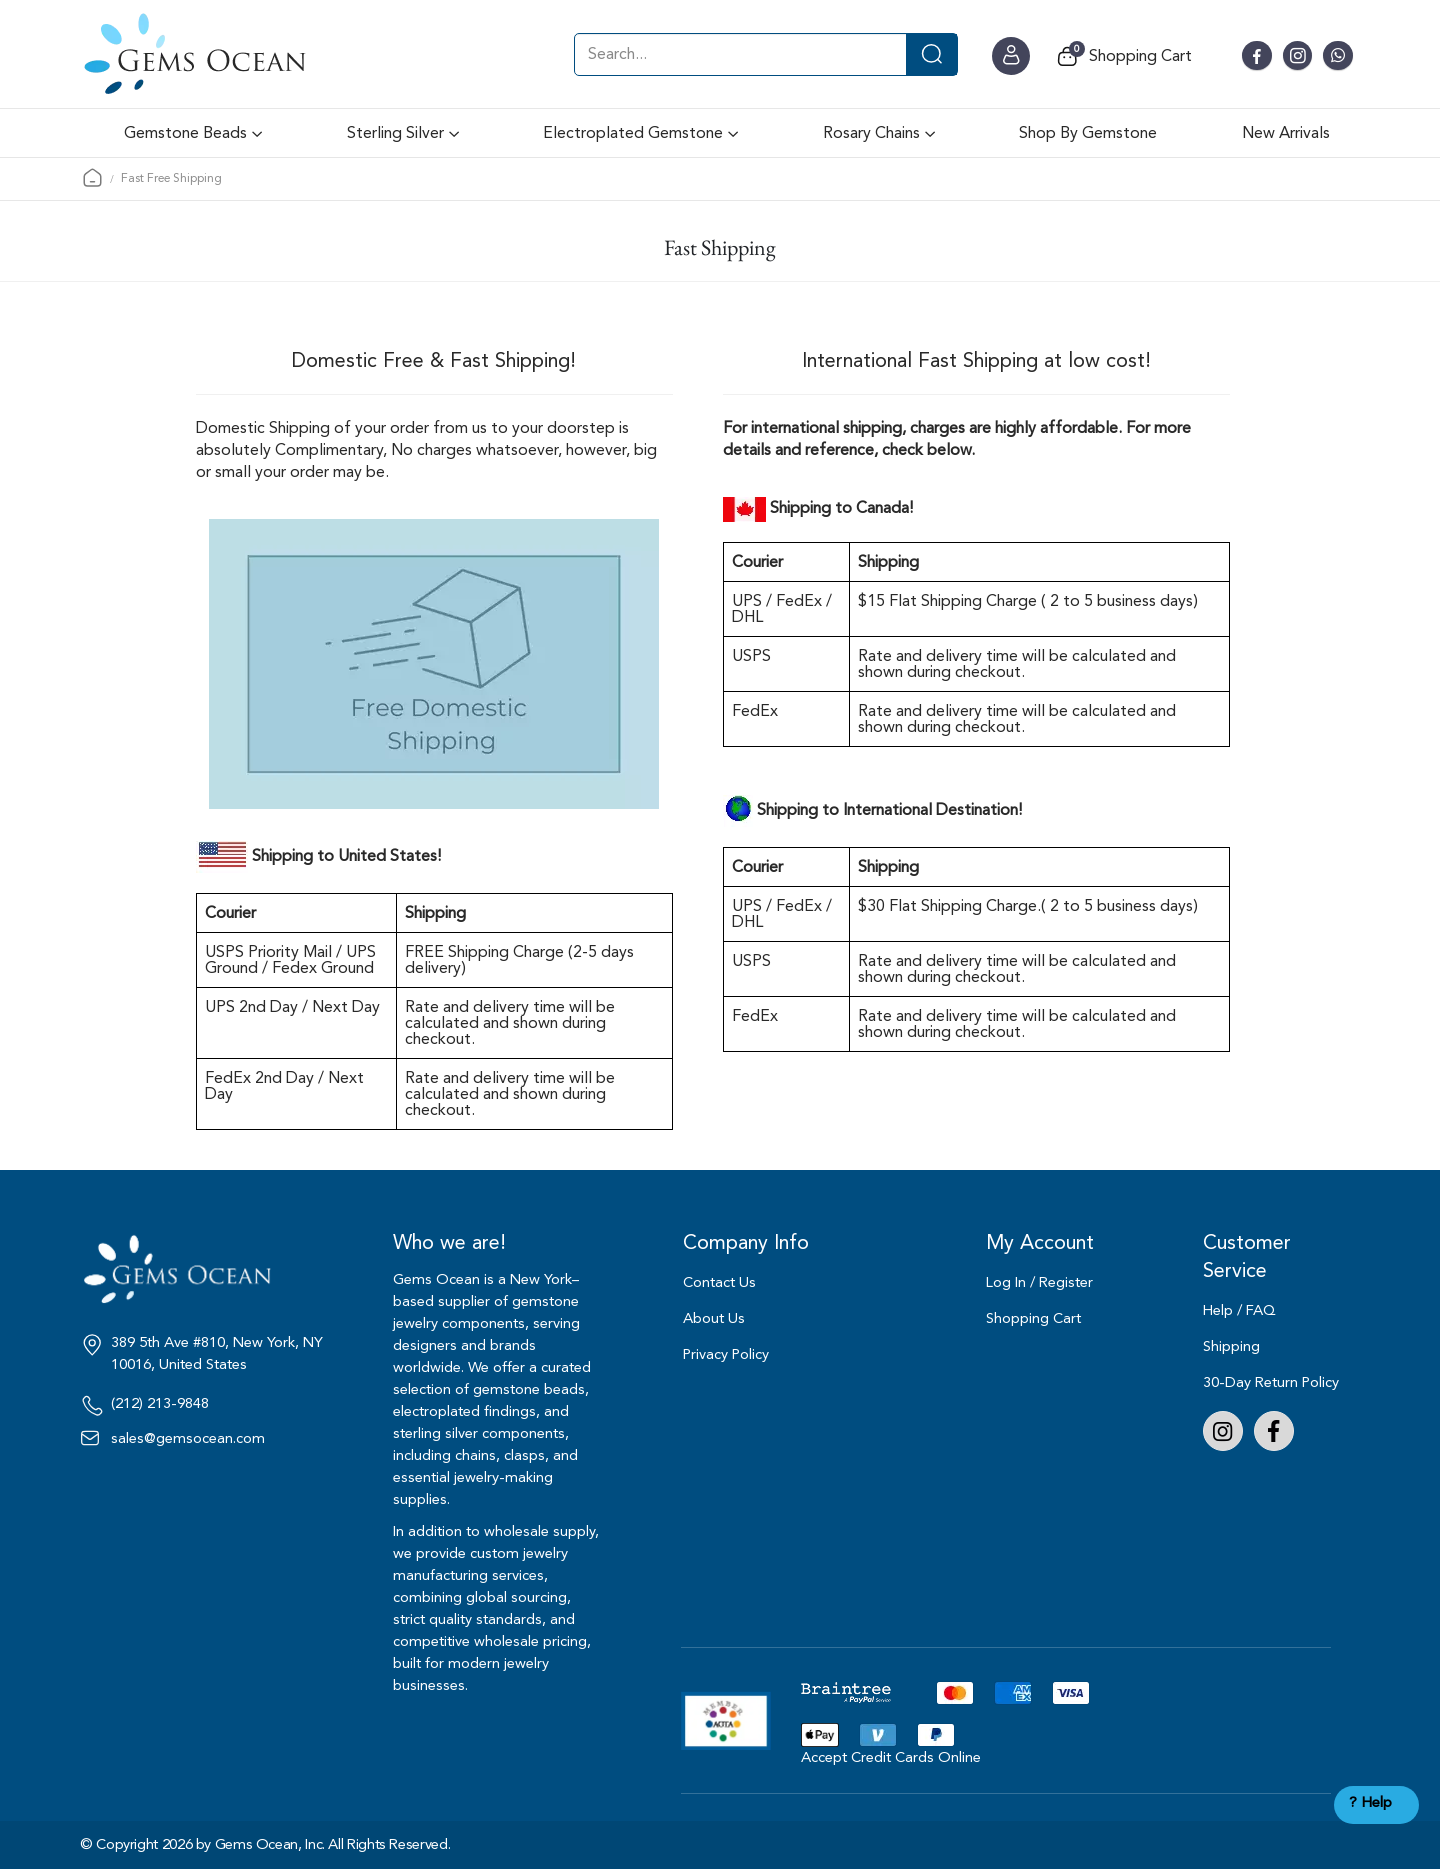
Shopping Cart (1033, 1318)
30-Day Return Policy (1271, 1382)
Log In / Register (1039, 1282)
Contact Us (719, 1282)
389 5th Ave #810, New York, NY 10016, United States (217, 1354)
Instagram (1223, 1431)
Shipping (1231, 1346)
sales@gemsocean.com (188, 1439)
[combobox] (766, 54)
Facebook (1274, 1431)
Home (92, 177)
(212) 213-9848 (160, 1404)
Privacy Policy (726, 1354)
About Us (714, 1318)
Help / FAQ (1239, 1310)
